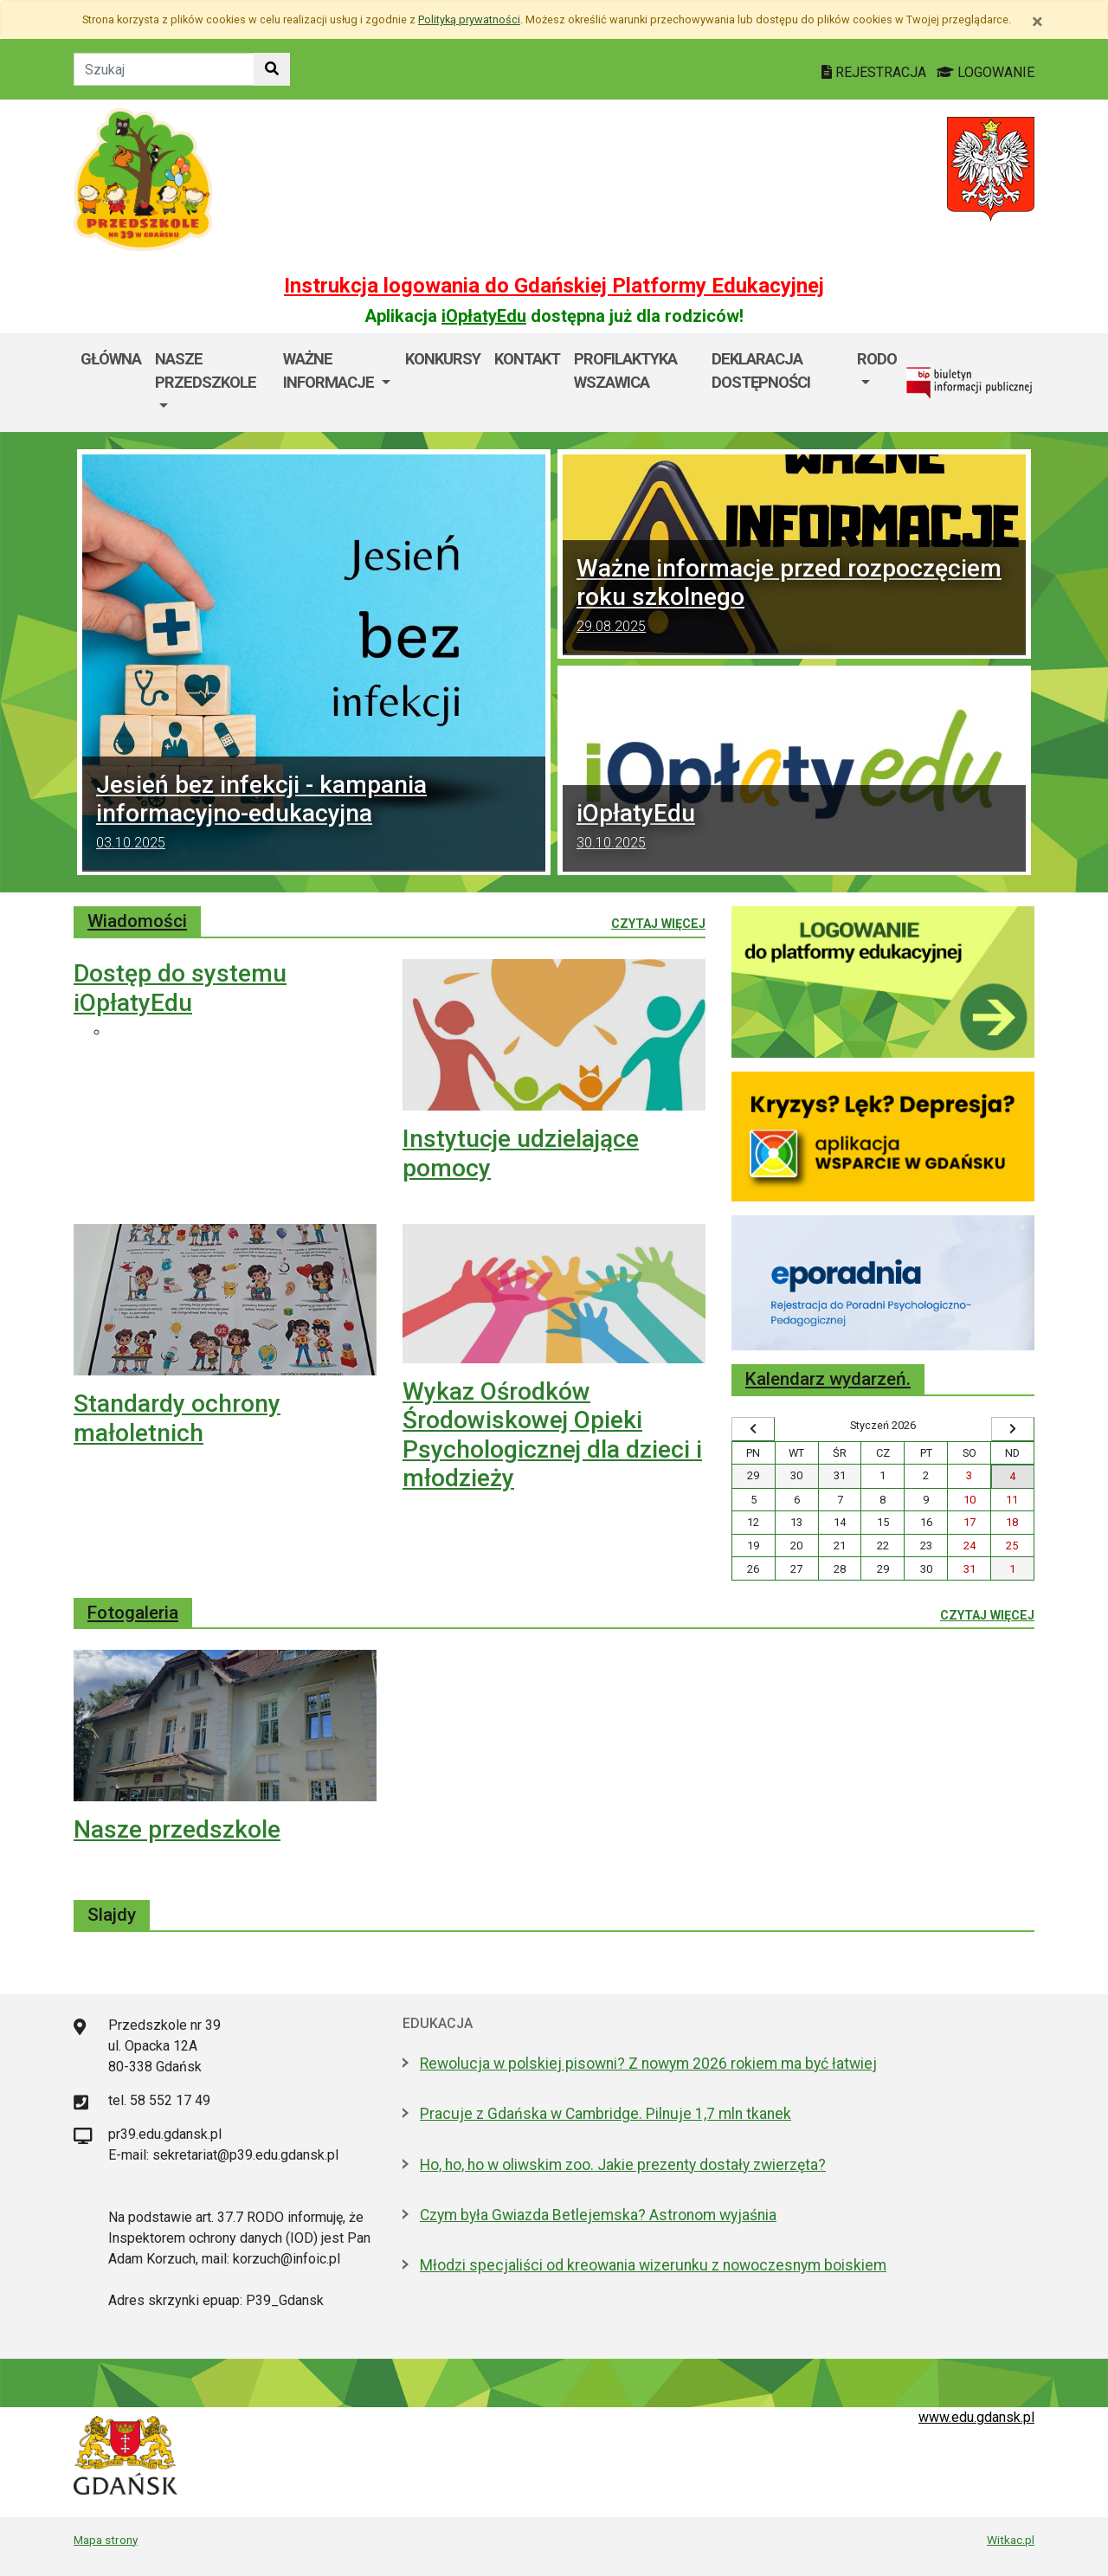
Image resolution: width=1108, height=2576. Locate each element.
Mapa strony (106, 2540)
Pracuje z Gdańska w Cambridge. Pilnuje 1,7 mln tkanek (605, 2113)
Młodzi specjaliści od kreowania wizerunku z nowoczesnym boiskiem (653, 2265)
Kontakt (527, 359)
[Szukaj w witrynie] (272, 69)
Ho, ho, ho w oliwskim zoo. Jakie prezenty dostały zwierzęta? (623, 2165)
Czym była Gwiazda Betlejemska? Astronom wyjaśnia (598, 2215)
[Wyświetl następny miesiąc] (1012, 1429)
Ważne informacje (330, 371)
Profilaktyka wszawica (625, 371)
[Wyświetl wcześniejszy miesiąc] (753, 1429)
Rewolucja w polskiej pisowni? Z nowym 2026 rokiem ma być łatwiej (648, 2063)
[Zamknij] (1037, 21)
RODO (877, 359)
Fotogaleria (132, 1612)
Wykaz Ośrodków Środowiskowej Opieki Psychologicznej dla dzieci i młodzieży (552, 1435)
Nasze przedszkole (205, 371)
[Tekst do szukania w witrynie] (164, 69)
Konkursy (442, 359)
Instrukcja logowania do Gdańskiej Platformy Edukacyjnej (554, 286)
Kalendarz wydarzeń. (828, 1378)
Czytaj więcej (658, 922)
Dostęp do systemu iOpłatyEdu (180, 988)
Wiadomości (137, 921)
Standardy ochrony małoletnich (177, 1418)
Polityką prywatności (469, 19)
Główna (111, 359)
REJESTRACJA (875, 72)
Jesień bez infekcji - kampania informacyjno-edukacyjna (313, 814)
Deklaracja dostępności (761, 371)
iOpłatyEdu (483, 316)
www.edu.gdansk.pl (976, 2417)
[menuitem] (212, 383)
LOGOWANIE (985, 72)
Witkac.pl (1010, 2540)
